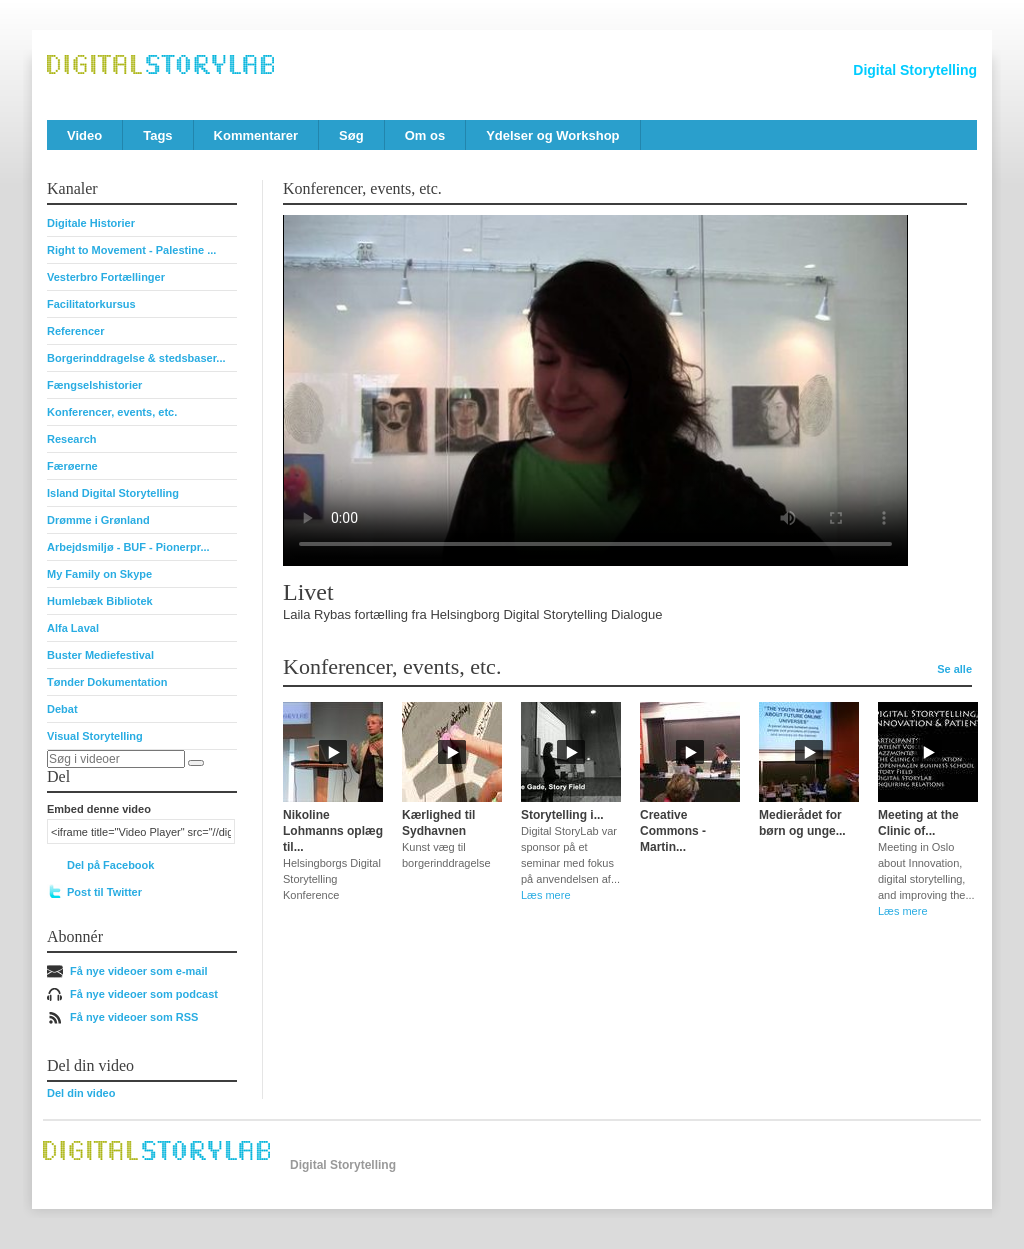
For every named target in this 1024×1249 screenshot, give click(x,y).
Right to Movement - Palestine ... (131, 250)
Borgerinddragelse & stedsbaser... (136, 358)
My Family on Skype (99, 574)
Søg (351, 135)
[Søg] (196, 763)
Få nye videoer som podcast (144, 994)
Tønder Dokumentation (107, 682)
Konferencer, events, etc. (112, 412)
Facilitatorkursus (91, 304)
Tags (157, 135)
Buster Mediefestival (100, 655)
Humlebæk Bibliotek (100, 601)
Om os (425, 135)
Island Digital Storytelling (113, 493)
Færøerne (72, 466)
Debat (62, 709)
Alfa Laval (73, 628)
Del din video (81, 1093)
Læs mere (546, 895)
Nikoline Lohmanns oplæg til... (333, 831)
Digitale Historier (91, 223)
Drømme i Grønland (98, 520)
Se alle (954, 669)
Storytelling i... (562, 815)
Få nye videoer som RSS (134, 1017)
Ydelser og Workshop (552, 135)
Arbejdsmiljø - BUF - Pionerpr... (128, 547)
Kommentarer (256, 135)
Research (72, 439)
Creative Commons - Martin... (673, 831)
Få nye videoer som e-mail (139, 971)
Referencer (75, 331)
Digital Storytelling (915, 70)
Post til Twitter (104, 892)
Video (84, 135)
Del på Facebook (110, 865)
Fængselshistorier (94, 385)
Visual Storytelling (95, 736)
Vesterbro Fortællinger (106, 277)
